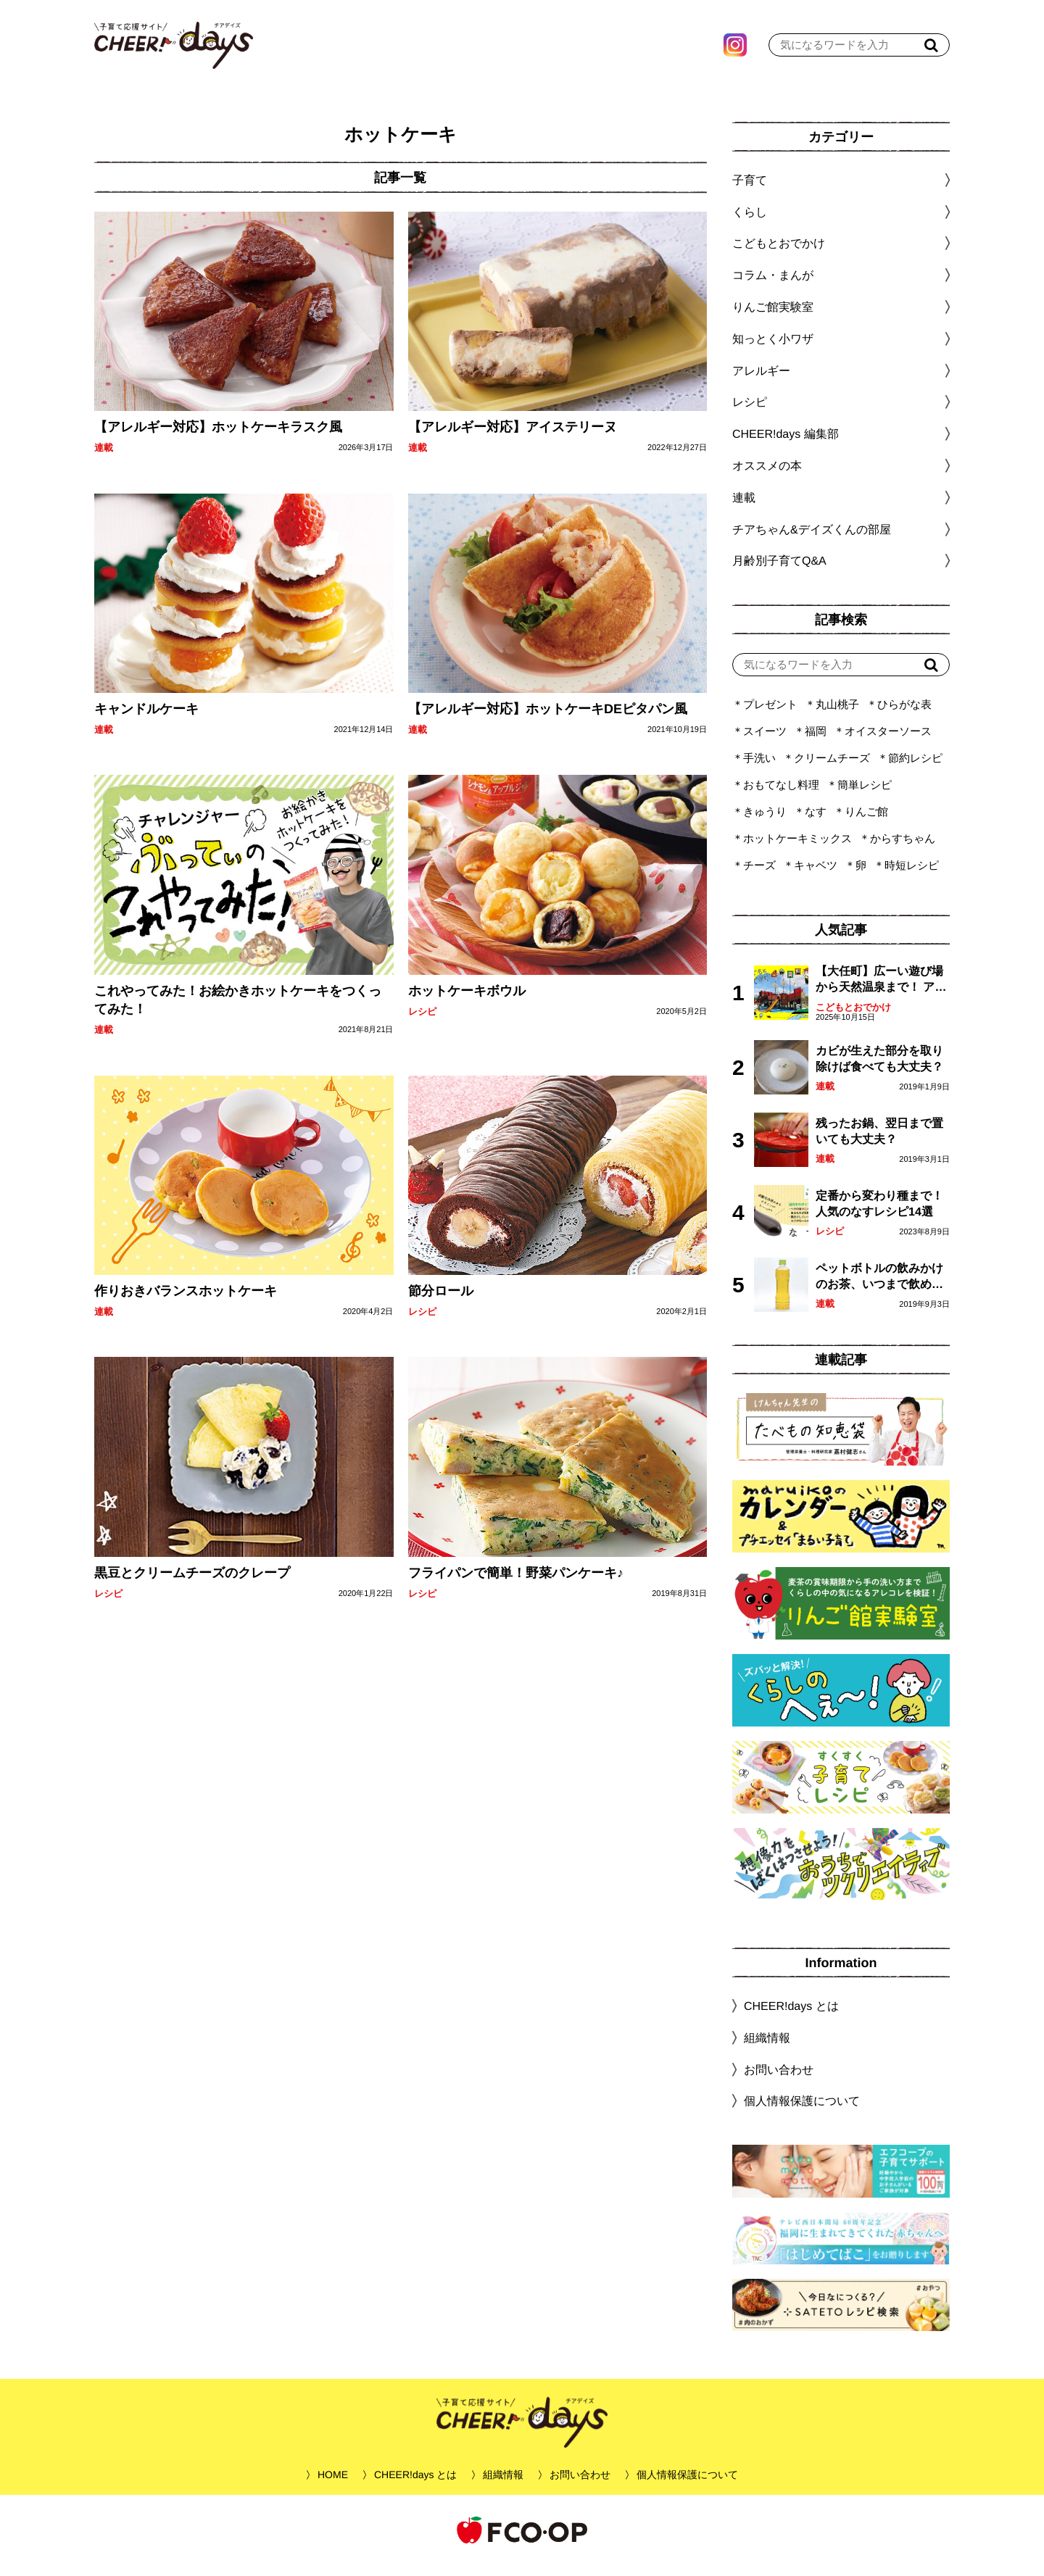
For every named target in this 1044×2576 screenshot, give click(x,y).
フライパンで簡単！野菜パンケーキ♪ (515, 1583)
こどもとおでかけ (853, 1018)
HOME (333, 2485)
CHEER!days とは (791, 2017)
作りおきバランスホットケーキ (185, 1302)
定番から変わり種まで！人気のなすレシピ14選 (879, 1214)
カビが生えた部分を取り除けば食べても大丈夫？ (879, 1069)
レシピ (421, 1022)
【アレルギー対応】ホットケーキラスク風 (218, 438)
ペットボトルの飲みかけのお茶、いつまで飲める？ (879, 1288)
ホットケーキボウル (466, 1001)
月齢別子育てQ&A (779, 571)
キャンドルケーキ (146, 719)
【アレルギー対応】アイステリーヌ (511, 438)
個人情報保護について (802, 2112)
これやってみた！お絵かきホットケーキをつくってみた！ (237, 1010)
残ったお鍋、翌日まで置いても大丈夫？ (879, 1142)
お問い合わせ (778, 2080)
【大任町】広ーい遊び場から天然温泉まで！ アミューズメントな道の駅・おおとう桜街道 (881, 991)
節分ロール (440, 1302)
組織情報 (767, 2049)
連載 (103, 458)
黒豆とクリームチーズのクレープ (192, 1583)
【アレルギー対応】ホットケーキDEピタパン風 (547, 719)
